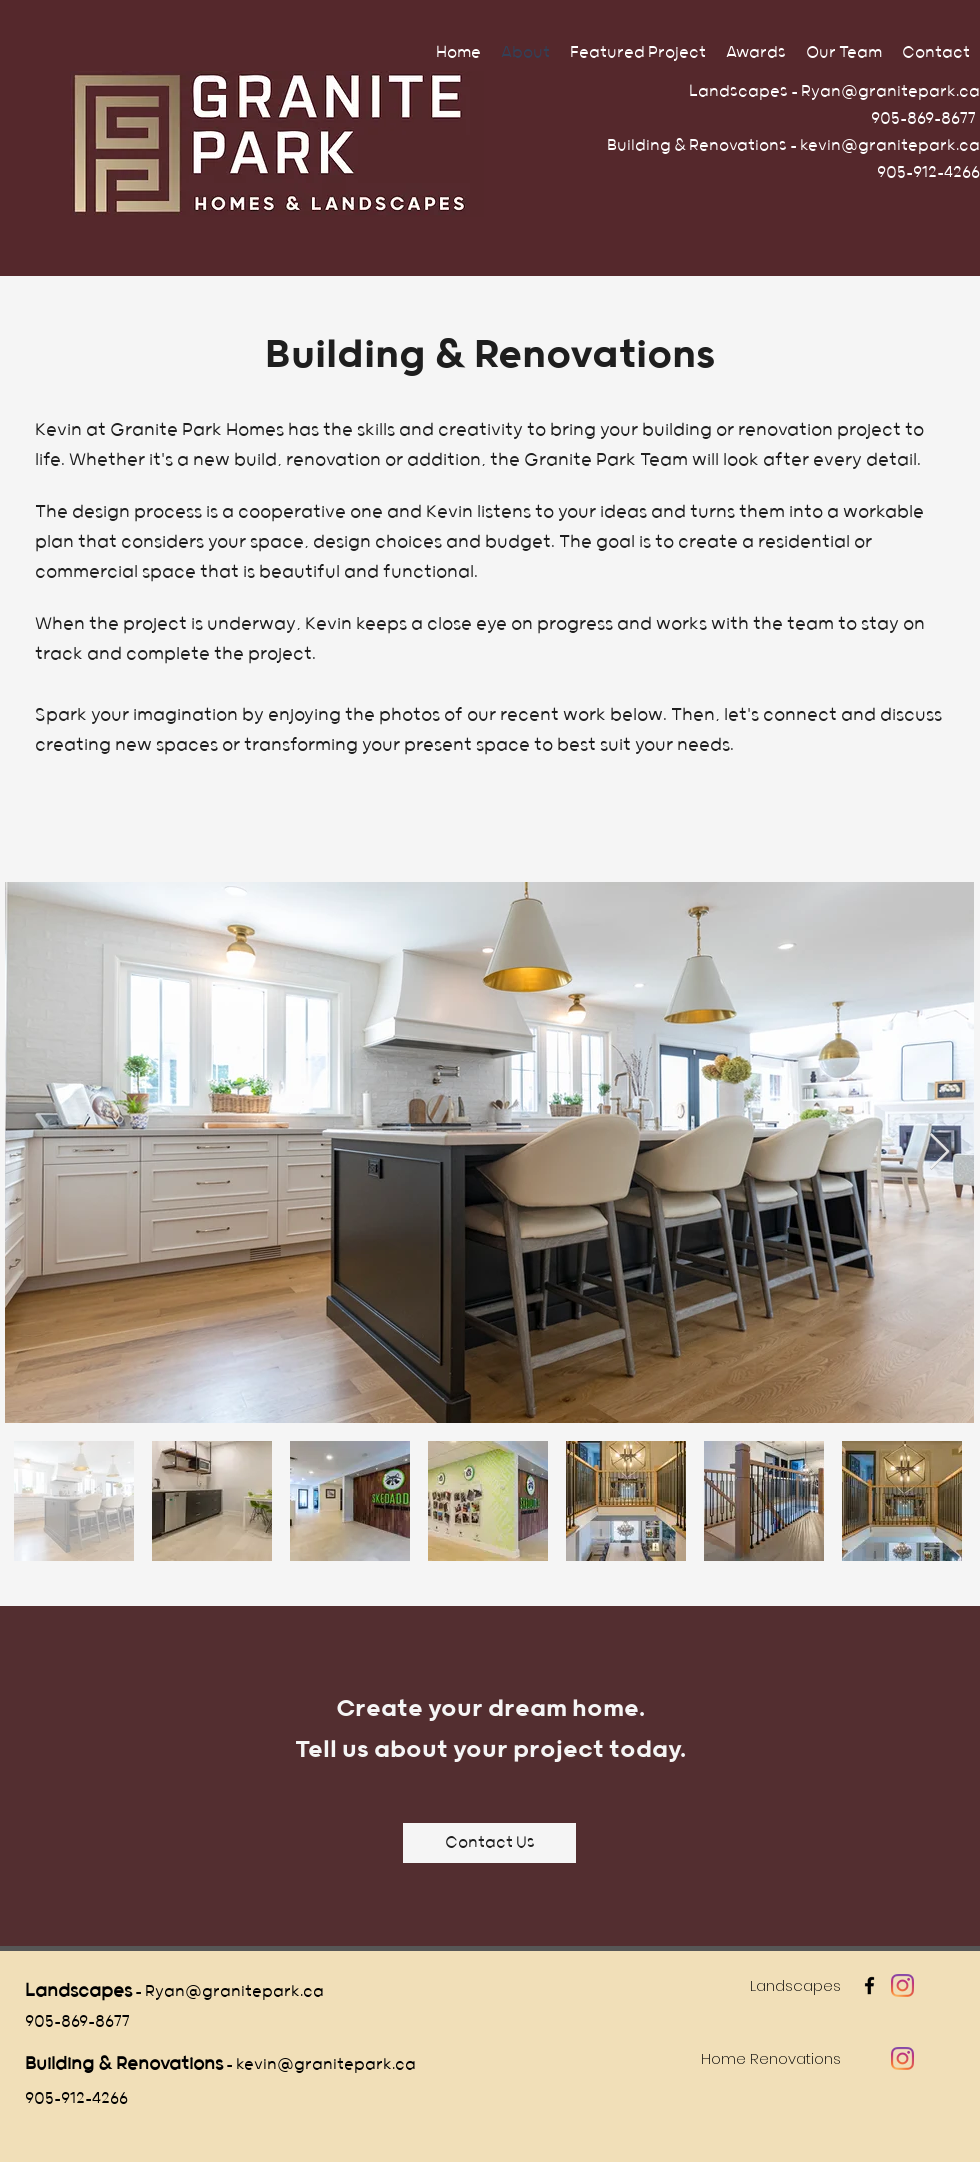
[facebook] (869, 1985)
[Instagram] (902, 1985)
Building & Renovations (124, 2064)
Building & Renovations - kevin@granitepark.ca (793, 145)
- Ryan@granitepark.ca (228, 1991)
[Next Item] (939, 1152)
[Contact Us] (489, 1843)
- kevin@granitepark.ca (319, 2064)
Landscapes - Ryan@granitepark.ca (831, 91)
